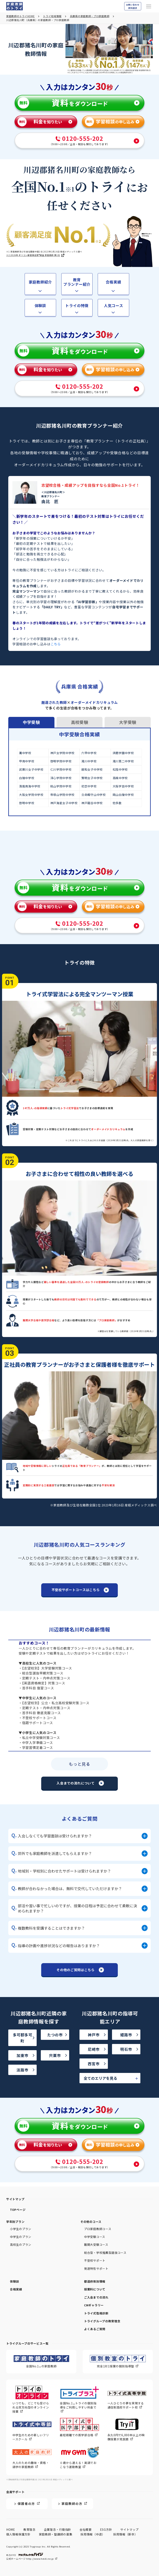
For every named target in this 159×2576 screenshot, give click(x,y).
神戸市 (93, 2034)
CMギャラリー (94, 2305)
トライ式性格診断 (96, 2313)
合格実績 (113, 286)
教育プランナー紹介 (76, 285)
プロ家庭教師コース (97, 2229)
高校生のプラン (20, 2244)
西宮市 (93, 2063)
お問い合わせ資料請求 (132, 6)
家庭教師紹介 (40, 286)
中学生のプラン (20, 2237)
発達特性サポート (96, 2268)
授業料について (94, 2289)
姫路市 (126, 2034)
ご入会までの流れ (96, 2297)
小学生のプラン (20, 2229)
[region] (79, 580)
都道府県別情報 (94, 2281)
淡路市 (22, 2070)
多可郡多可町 (22, 2038)
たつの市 (55, 2034)
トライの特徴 (76, 308)
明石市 (126, 2049)
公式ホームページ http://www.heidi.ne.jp (31, 2558)
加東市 (22, 2055)
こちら (56, 643)
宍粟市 (55, 2055)
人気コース (113, 308)
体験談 (40, 308)
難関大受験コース (96, 2244)
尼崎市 (93, 2049)
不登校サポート (94, 2260)
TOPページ (17, 2210)
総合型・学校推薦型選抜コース (105, 2253)
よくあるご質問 (94, 2329)
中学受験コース (94, 2237)
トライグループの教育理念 (102, 2321)
